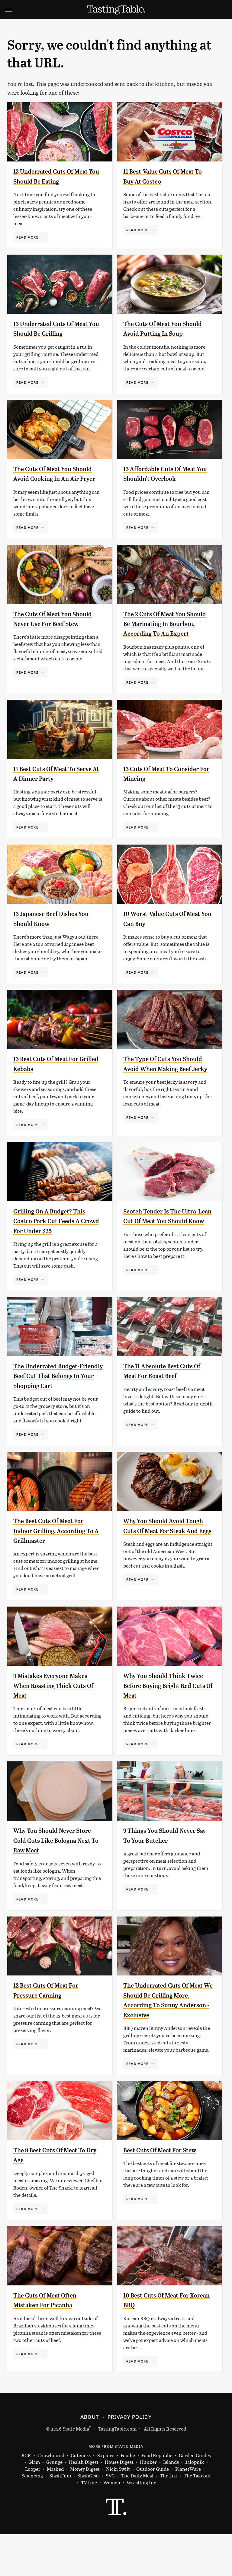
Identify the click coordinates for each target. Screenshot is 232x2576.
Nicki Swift (118, 2510)
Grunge (54, 2503)
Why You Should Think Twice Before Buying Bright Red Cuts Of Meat (167, 1727)
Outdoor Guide (152, 2510)
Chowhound (50, 2496)
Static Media (76, 2470)
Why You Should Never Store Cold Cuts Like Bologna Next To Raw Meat (55, 1882)
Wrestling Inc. (142, 2524)
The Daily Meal (137, 2517)
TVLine (89, 2524)
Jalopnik (194, 2503)
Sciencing (32, 2517)
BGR (26, 2496)
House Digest (119, 2503)
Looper (32, 2510)
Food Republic (156, 2496)
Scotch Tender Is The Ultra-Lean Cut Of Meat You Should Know (168, 1253)
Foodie (128, 2496)
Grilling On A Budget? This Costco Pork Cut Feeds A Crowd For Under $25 (55, 1253)
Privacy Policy (130, 2458)
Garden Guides (195, 2496)
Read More (27, 237)
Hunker (148, 2503)
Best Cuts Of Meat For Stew (167, 2191)
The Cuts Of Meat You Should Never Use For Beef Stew (55, 643)
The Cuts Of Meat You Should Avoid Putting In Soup (162, 333)
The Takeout (197, 2517)
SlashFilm (60, 2517)
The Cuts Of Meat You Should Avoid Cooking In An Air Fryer (53, 488)
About (89, 2458)
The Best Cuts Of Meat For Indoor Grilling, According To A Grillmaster (56, 1572)
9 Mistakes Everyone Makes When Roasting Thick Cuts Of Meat (57, 1727)
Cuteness (81, 2496)
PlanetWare (188, 2510)
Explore (105, 2496)
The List (168, 2517)
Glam (34, 2503)
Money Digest (85, 2510)
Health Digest (83, 2503)
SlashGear (88, 2517)
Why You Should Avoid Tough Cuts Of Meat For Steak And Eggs (161, 1572)
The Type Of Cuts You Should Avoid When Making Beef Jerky (168, 1098)
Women (111, 2524)
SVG (110, 2517)
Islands (171, 2503)
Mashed (55, 2510)
